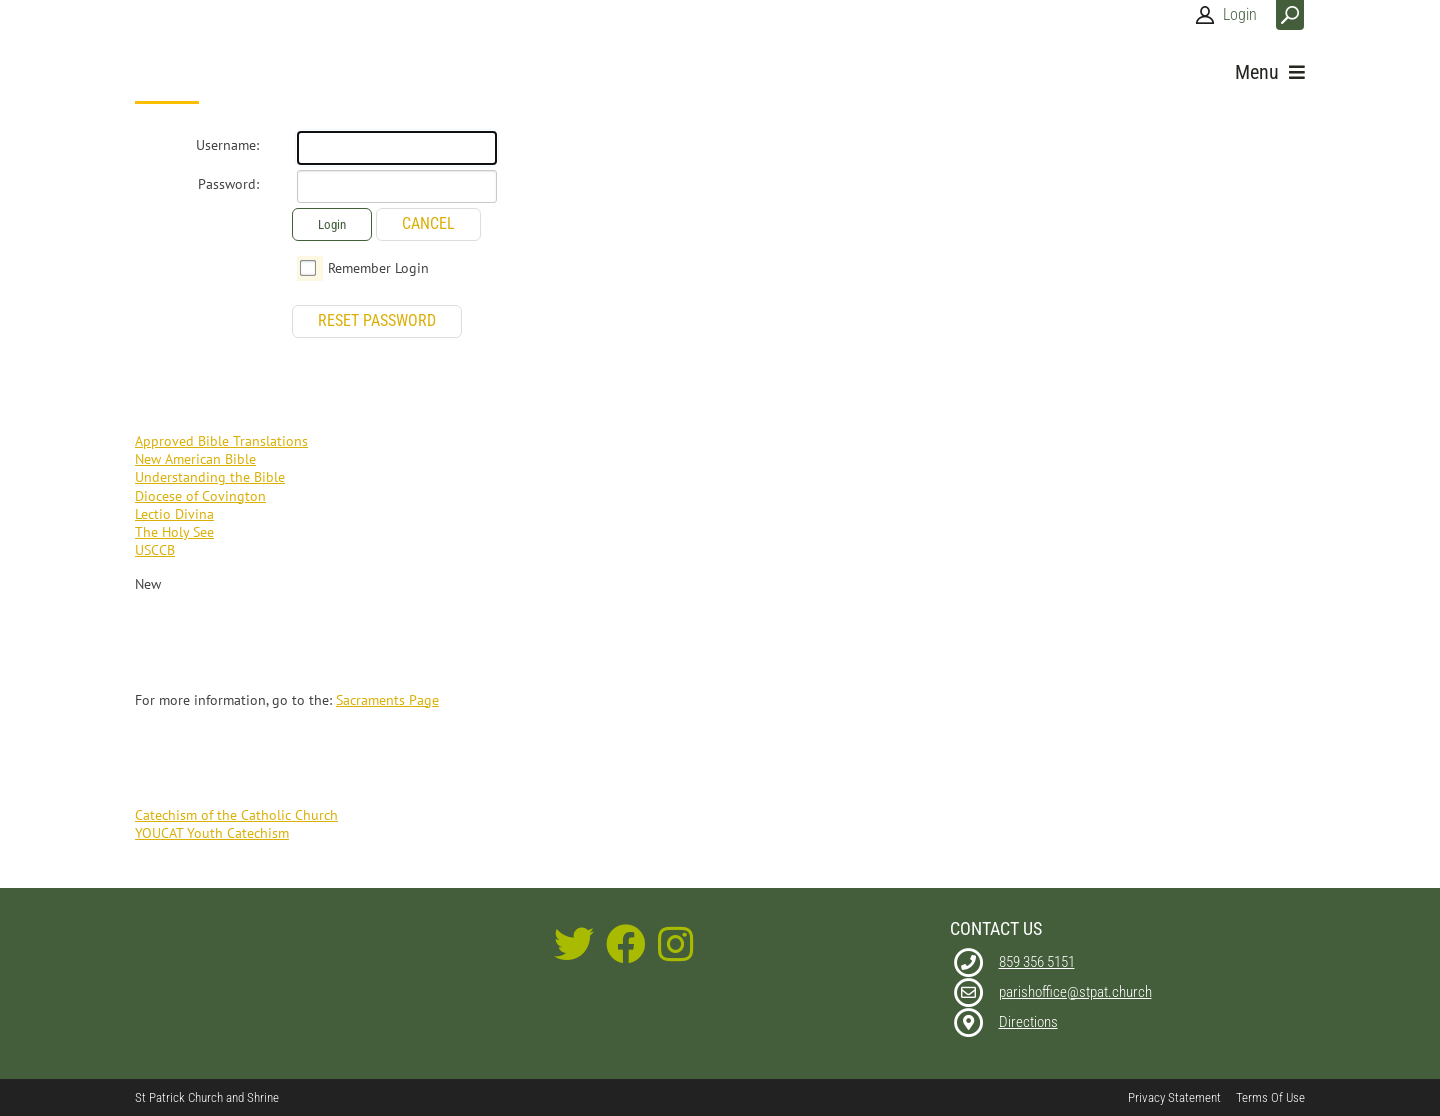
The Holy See (174, 532)
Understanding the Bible (210, 477)
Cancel (428, 223)
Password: (228, 184)
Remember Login (378, 268)
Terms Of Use (1270, 1097)
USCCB (155, 550)
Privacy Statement (1174, 1097)
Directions (1028, 1022)
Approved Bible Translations (221, 441)
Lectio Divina (174, 514)
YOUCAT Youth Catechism (212, 833)
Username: (227, 145)
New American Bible (195, 459)
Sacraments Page (387, 700)
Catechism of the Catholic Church (236, 815)
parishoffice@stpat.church (1075, 992)
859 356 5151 (1037, 962)
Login (1240, 14)
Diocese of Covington (200, 496)
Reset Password (377, 320)
